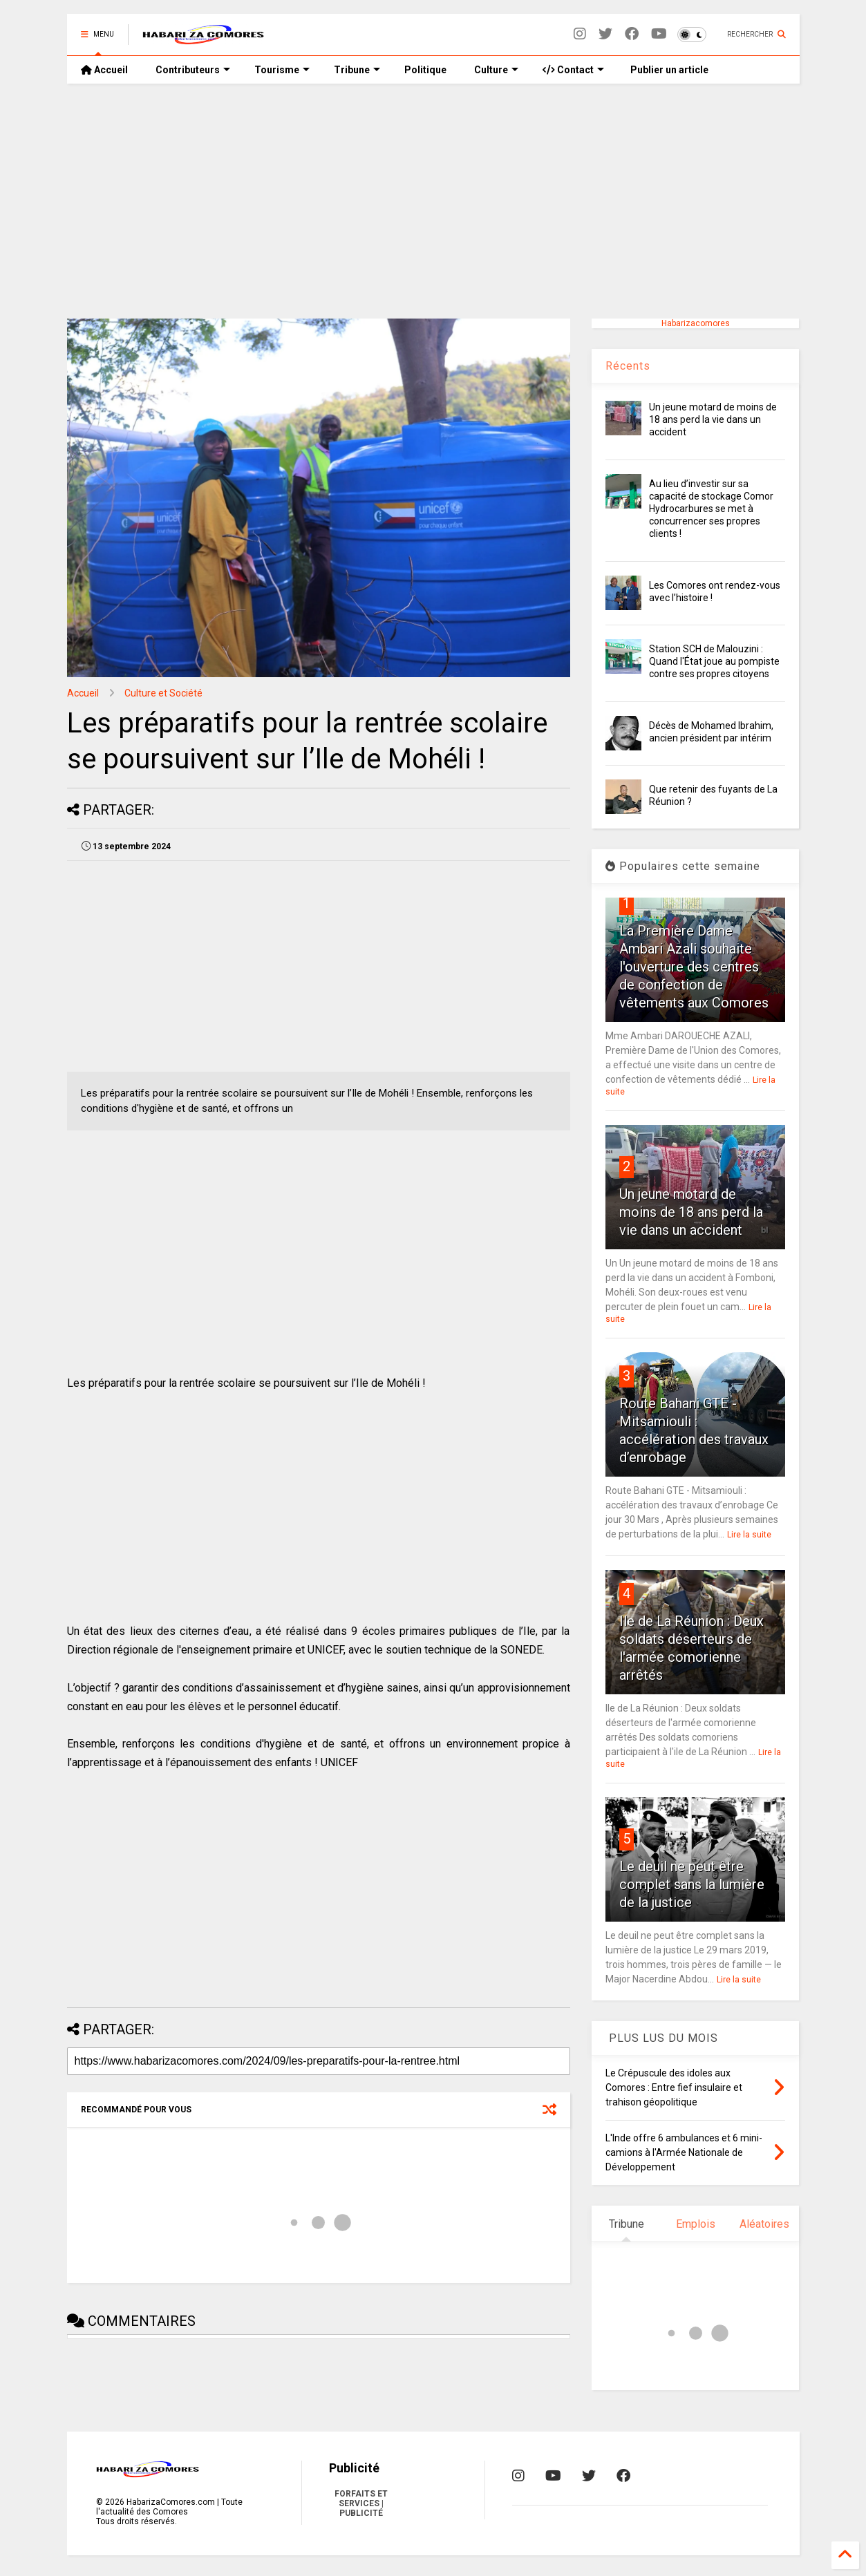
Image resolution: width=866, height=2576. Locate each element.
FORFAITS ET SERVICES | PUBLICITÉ (361, 2503)
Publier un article (668, 69)
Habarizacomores (695, 323)
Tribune (357, 69)
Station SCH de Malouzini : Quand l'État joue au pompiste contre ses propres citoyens (714, 661)
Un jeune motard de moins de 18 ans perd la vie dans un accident (713, 419)
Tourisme (282, 69)
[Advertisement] (433, 201)
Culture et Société (163, 693)
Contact (573, 69)
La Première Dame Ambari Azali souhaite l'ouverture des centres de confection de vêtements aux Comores (694, 966)
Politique (425, 69)
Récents (627, 365)
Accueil (104, 69)
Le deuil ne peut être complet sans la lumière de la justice (691, 1884)
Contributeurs (193, 69)
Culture (496, 69)
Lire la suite (749, 1535)
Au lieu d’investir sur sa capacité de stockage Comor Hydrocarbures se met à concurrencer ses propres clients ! (711, 509)
